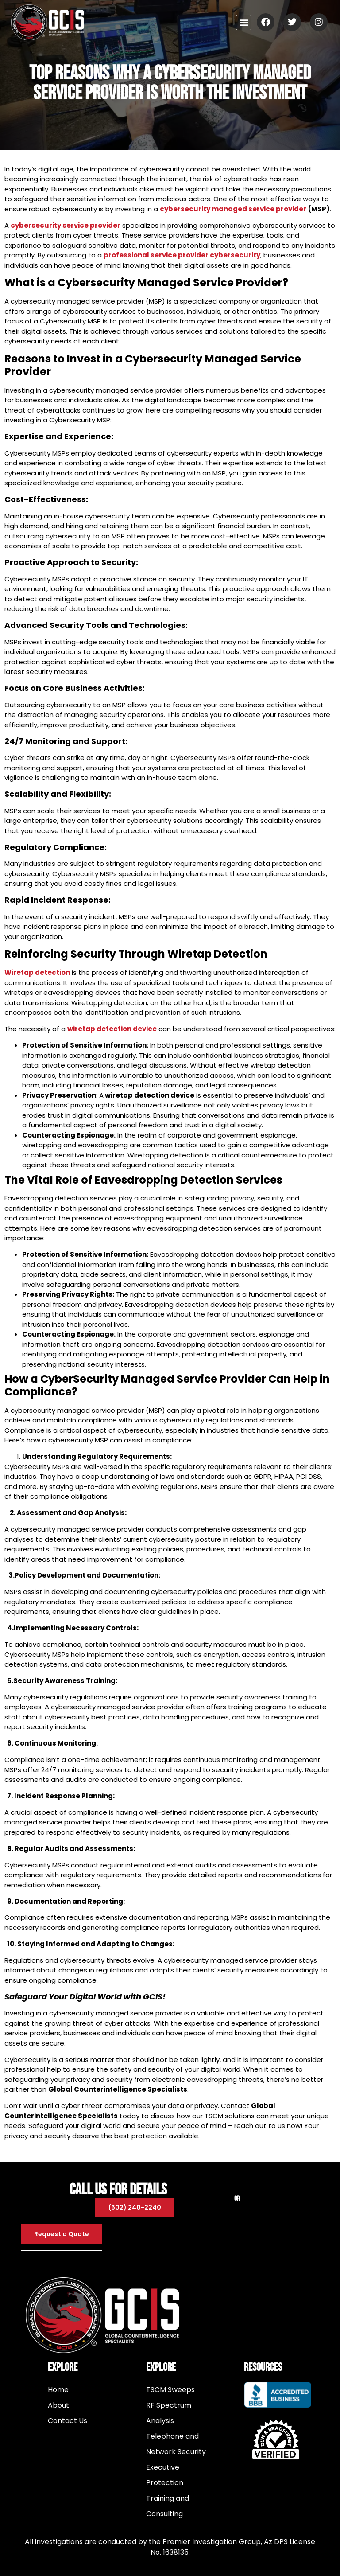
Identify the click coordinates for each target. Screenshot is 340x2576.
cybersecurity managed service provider (233, 209)
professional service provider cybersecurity (182, 255)
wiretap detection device (112, 1028)
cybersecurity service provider (65, 225)
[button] (243, 22)
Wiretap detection (37, 972)
